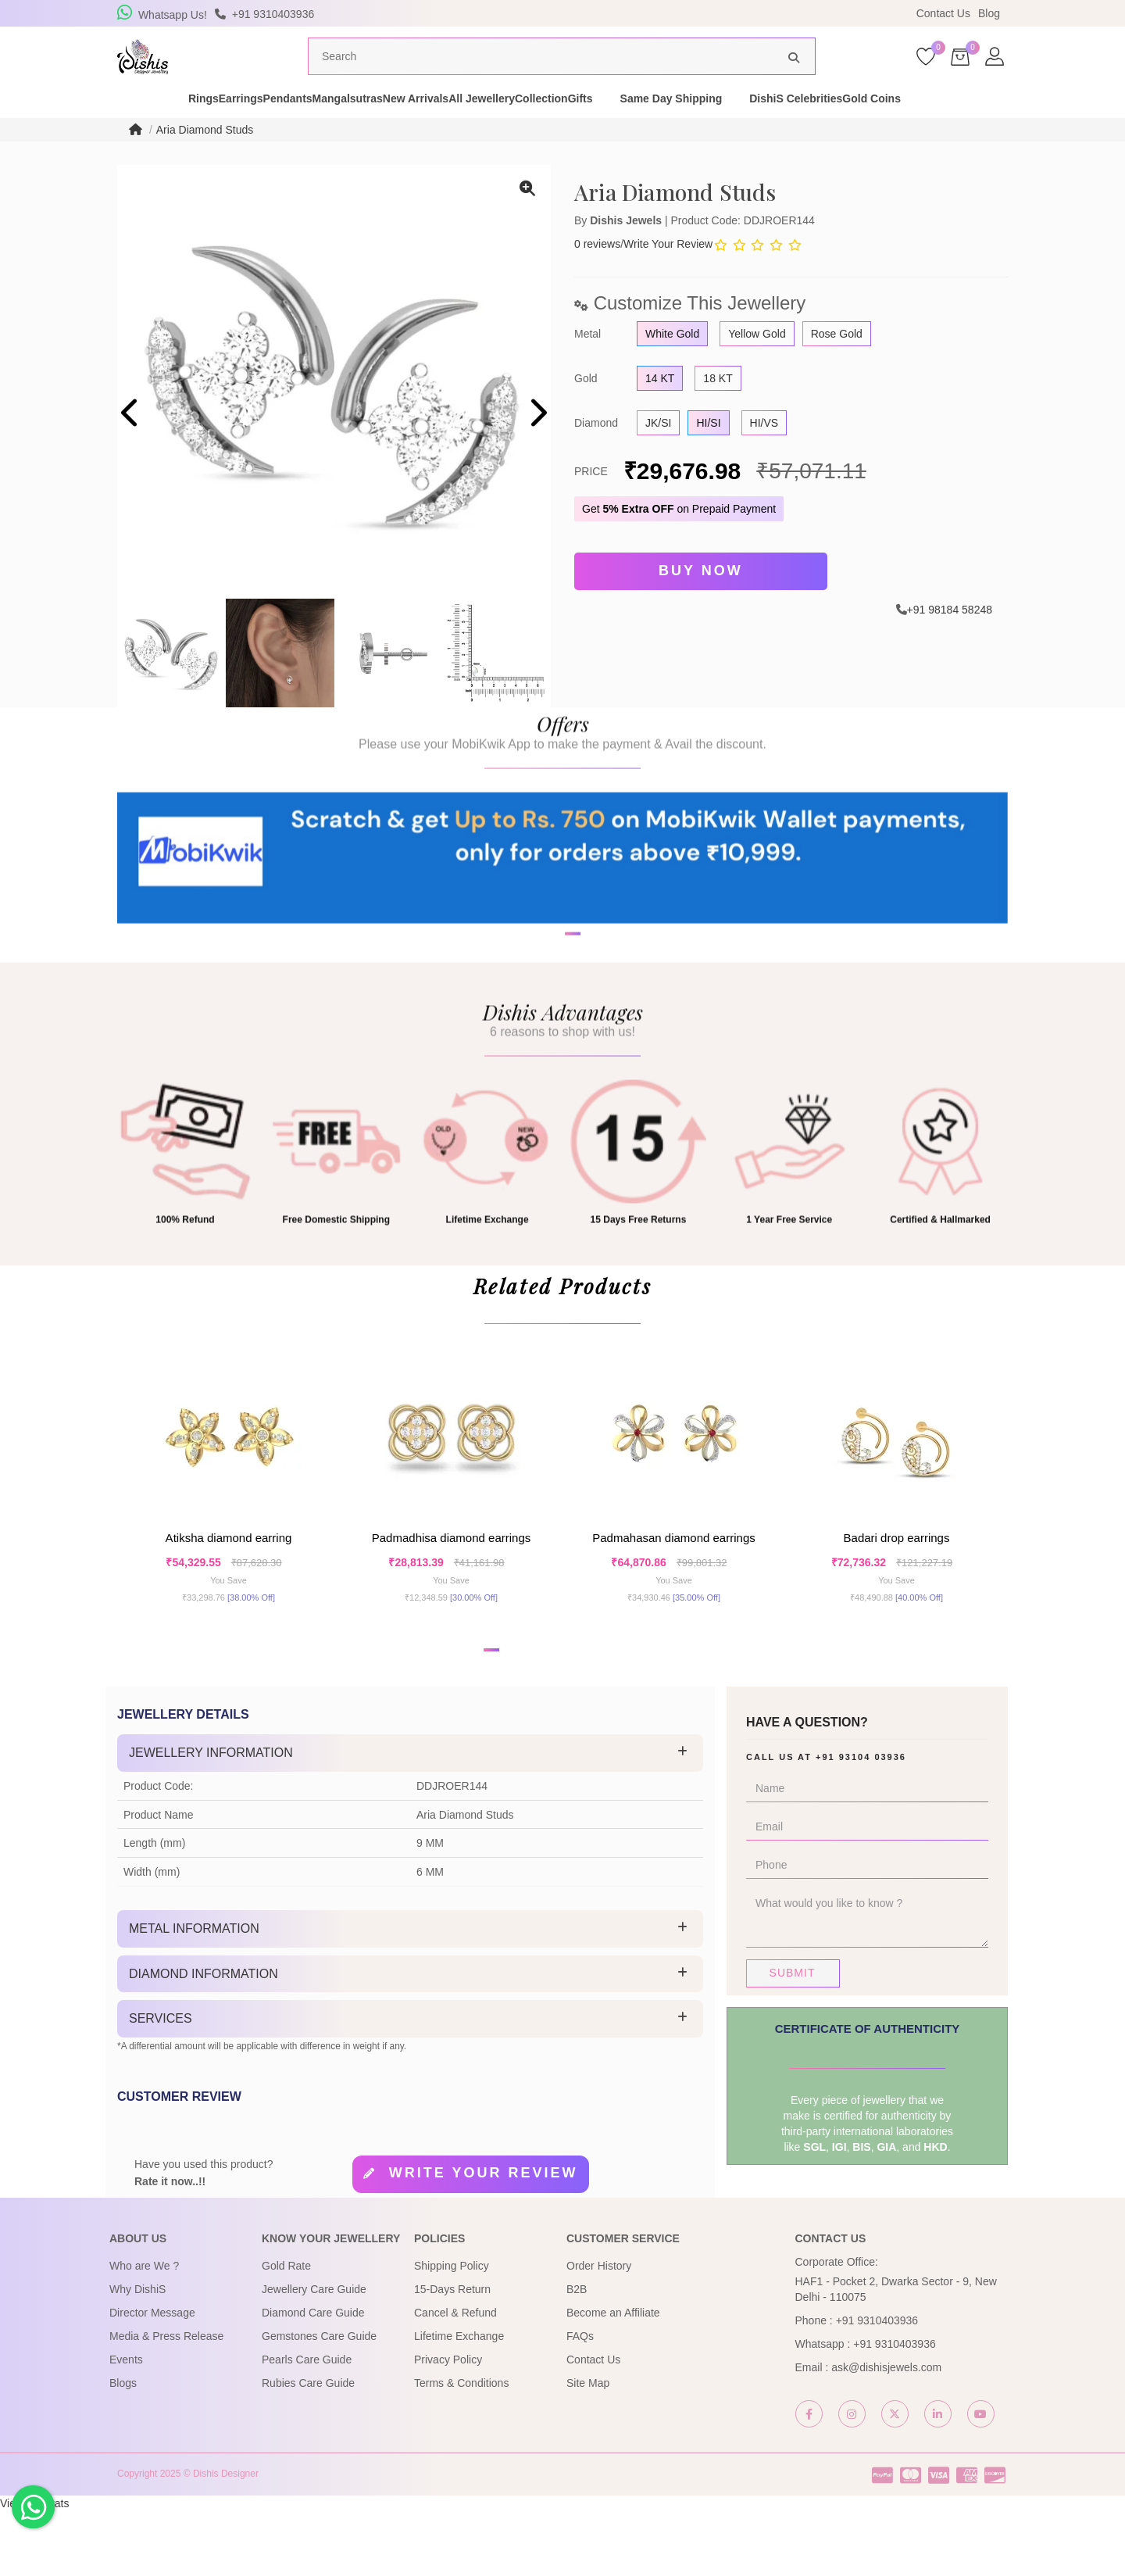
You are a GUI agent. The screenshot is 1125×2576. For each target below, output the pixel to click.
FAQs (580, 2401)
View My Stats (34, 2568)
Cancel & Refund (455, 2378)
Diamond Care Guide (313, 2378)
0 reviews (597, 273)
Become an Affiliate (613, 2378)
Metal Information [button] (194, 1994)
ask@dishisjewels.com (886, 2433)
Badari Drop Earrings (897, 1590)
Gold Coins (1013, 128)
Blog (989, 13)
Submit (793, 2038)
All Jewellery (541, 128)
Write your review (483, 2238)
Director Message (152, 2378)
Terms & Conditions (461, 2448)
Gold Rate (286, 2331)
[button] (552, 1026)
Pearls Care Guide (307, 2425)
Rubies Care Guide (308, 2448)
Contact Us (943, 13)
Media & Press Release (166, 2401)
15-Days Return (452, 2355)
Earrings (190, 128)
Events (126, 2425)
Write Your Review (667, 273)
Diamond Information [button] (203, 2038)
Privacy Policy (448, 2425)
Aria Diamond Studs (205, 159)
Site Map (587, 2448)
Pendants (264, 128)
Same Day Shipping (785, 128)
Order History (598, 2331)
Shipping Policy (451, 2331)
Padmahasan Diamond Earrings (673, 1590)
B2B (576, 2355)
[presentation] (131, 444)
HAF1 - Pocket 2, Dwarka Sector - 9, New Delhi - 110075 (896, 2355)
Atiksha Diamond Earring (229, 1590)
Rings (125, 128)
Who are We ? (144, 2331)
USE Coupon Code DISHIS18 (697, 13)
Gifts (693, 128)
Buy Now (701, 599)
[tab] (410, 1818)
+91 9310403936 (877, 2386)
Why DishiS (137, 2355)
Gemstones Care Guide (319, 2401)
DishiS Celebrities (909, 128)
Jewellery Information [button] (211, 1818)
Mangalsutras (351, 128)
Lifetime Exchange (459, 2401)
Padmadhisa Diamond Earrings (451, 1590)
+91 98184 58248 (949, 634)
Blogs (123, 2448)
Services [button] (160, 2084)
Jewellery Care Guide (314, 2355)
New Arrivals (447, 128)
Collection (628, 128)
